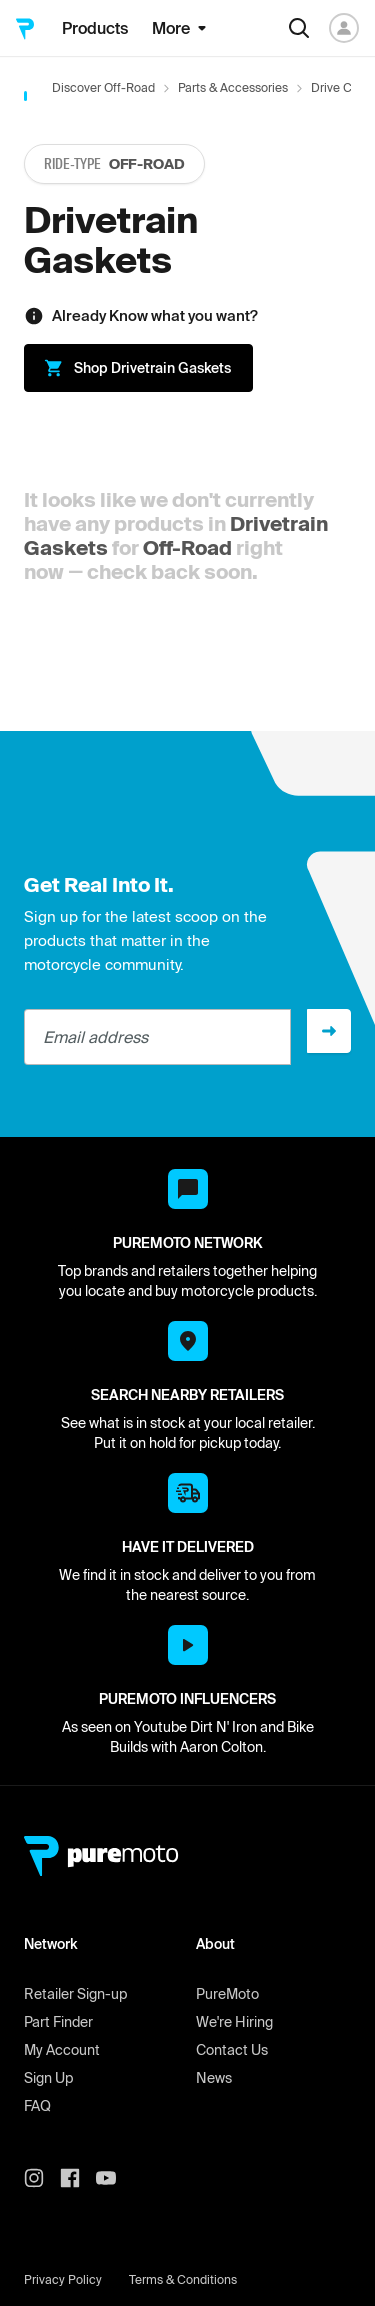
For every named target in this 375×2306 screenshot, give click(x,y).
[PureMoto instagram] (42, 2178)
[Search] (299, 28)
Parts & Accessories (233, 87)
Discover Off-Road (103, 87)
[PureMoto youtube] (114, 2178)
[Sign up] (329, 1031)
